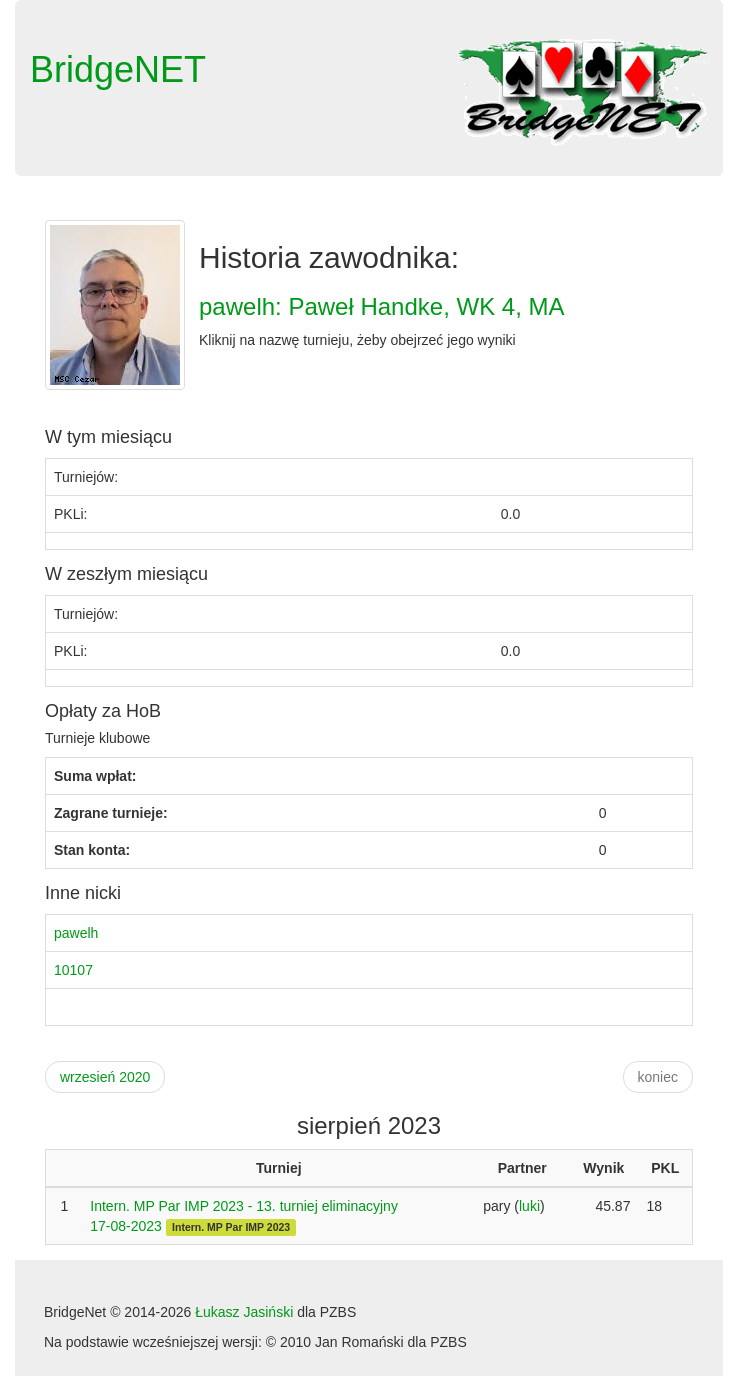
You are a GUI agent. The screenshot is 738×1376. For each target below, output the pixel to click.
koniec (658, 1077)
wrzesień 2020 (105, 1077)
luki (529, 1206)
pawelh (76, 933)
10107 (73, 970)
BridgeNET (118, 69)
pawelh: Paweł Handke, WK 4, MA (382, 306)
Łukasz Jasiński (244, 1312)
